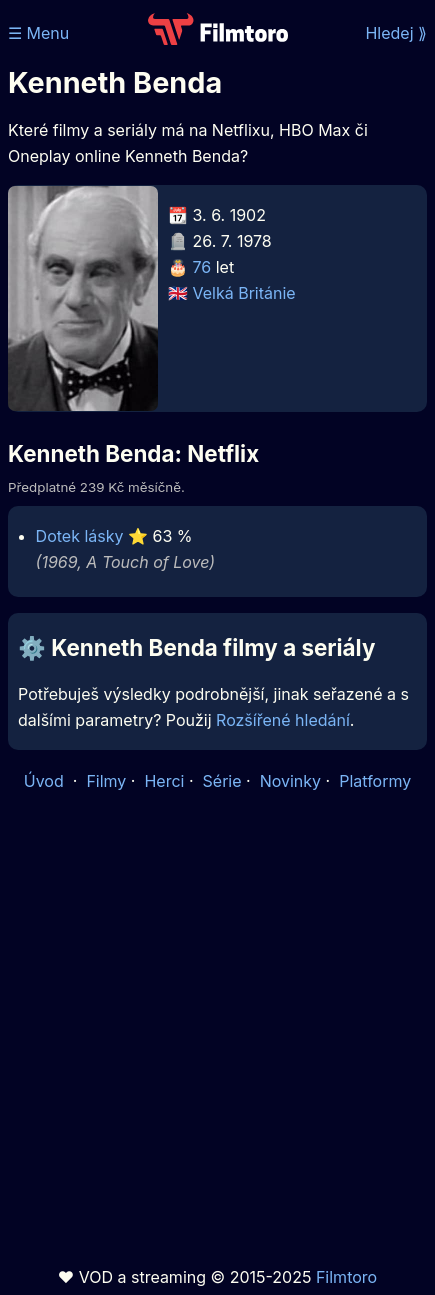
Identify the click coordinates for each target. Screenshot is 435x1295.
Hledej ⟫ (396, 33)
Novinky (290, 781)
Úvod (46, 781)
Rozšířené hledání (283, 720)
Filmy (106, 781)
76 (202, 267)
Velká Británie (244, 293)
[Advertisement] (217, 1029)
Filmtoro (346, 1277)
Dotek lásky (80, 536)
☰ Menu (38, 33)
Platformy (375, 781)
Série (222, 781)
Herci (164, 781)
